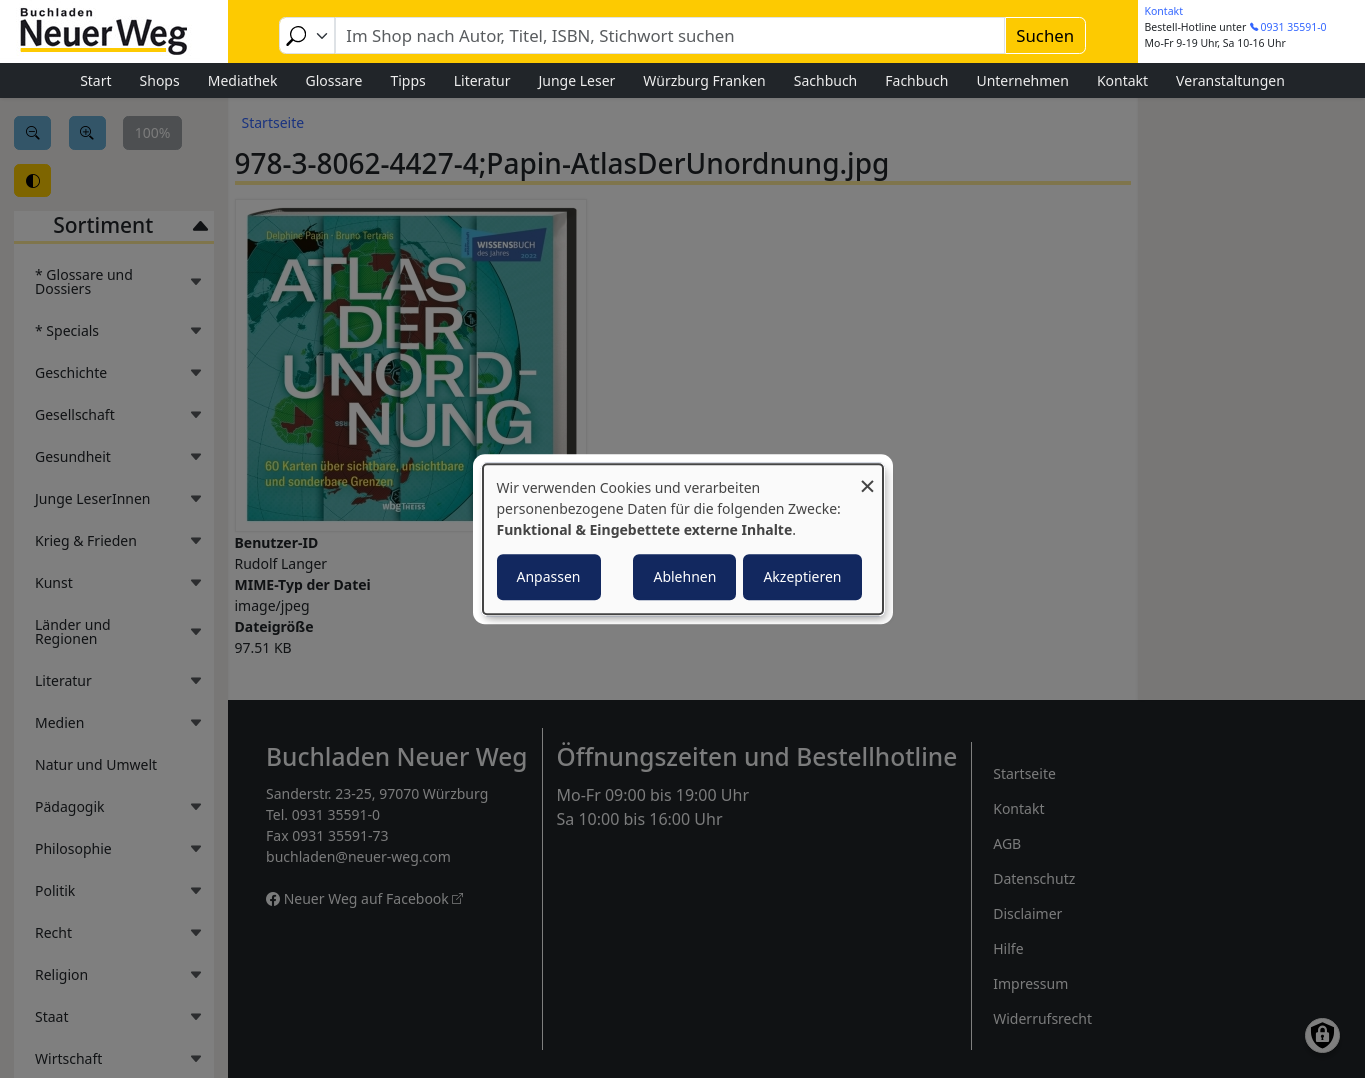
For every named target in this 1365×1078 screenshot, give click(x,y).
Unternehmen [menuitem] (1022, 80)
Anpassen (549, 576)
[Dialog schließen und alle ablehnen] (868, 476)
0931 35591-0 (1293, 27)
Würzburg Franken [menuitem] (704, 80)
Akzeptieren (802, 576)
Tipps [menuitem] (407, 80)
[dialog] (683, 539)
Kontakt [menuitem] (1122, 80)
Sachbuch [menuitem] (826, 80)
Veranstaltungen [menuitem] (1230, 80)
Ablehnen (684, 576)
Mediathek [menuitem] (243, 80)
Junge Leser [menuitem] (576, 80)
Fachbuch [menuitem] (916, 80)
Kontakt (1164, 11)
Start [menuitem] (95, 80)
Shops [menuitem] (160, 80)
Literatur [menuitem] (482, 80)
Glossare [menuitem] (333, 80)
